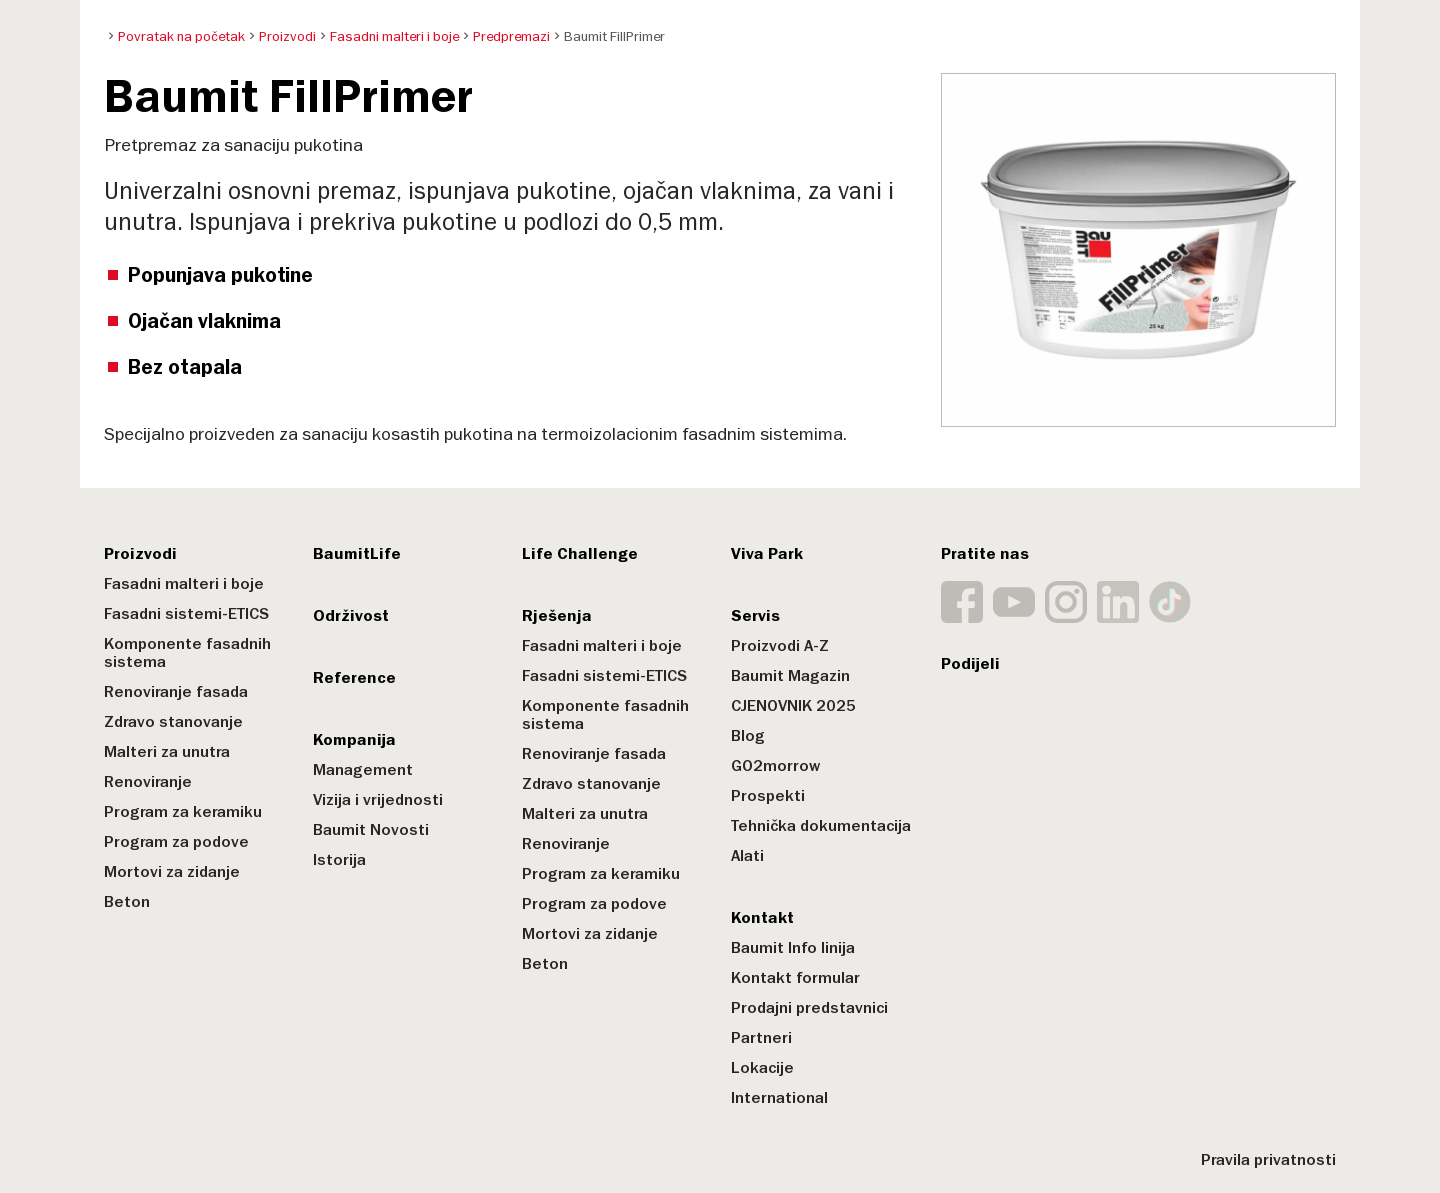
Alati (747, 856)
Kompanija (354, 740)
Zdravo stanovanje (173, 722)
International (779, 1098)
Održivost (351, 616)
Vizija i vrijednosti (378, 800)
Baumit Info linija (793, 948)
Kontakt (762, 918)
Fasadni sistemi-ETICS (186, 614)
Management (363, 770)
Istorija (339, 860)
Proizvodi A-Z (780, 646)
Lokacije (762, 1068)
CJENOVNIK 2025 (793, 706)
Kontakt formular (795, 978)
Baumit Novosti (371, 830)
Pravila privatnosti (1268, 1160)
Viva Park (767, 554)
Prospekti (768, 796)
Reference (354, 678)
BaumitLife (357, 554)
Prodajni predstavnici (809, 1008)
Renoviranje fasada (176, 692)
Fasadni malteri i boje (184, 584)
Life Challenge (580, 554)
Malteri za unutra (167, 752)
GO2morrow (775, 766)
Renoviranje (148, 782)
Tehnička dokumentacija (821, 826)
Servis (755, 616)
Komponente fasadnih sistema (187, 653)
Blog (748, 736)
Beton (127, 902)
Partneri (761, 1038)
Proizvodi (140, 554)
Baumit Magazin (790, 676)
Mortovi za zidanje (172, 872)
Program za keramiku (183, 812)
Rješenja (557, 616)
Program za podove (176, 842)
